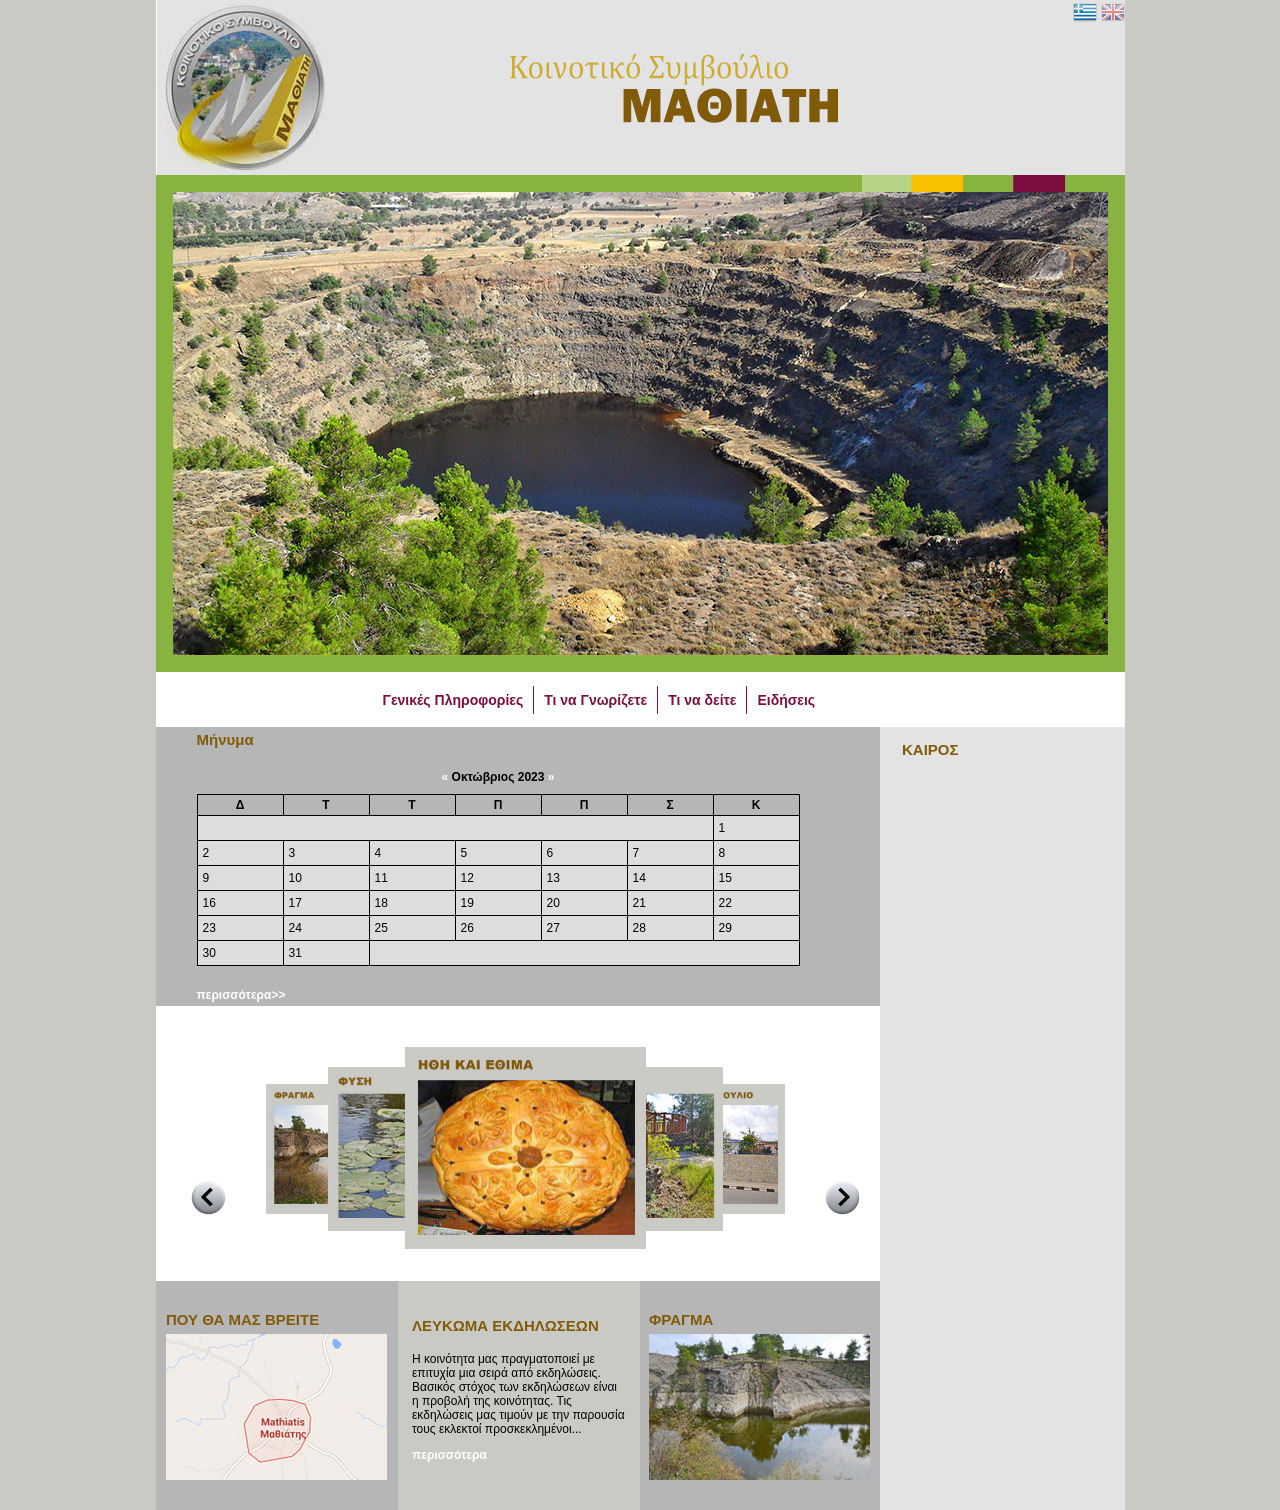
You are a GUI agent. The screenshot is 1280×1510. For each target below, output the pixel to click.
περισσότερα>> (241, 995)
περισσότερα (449, 1455)
